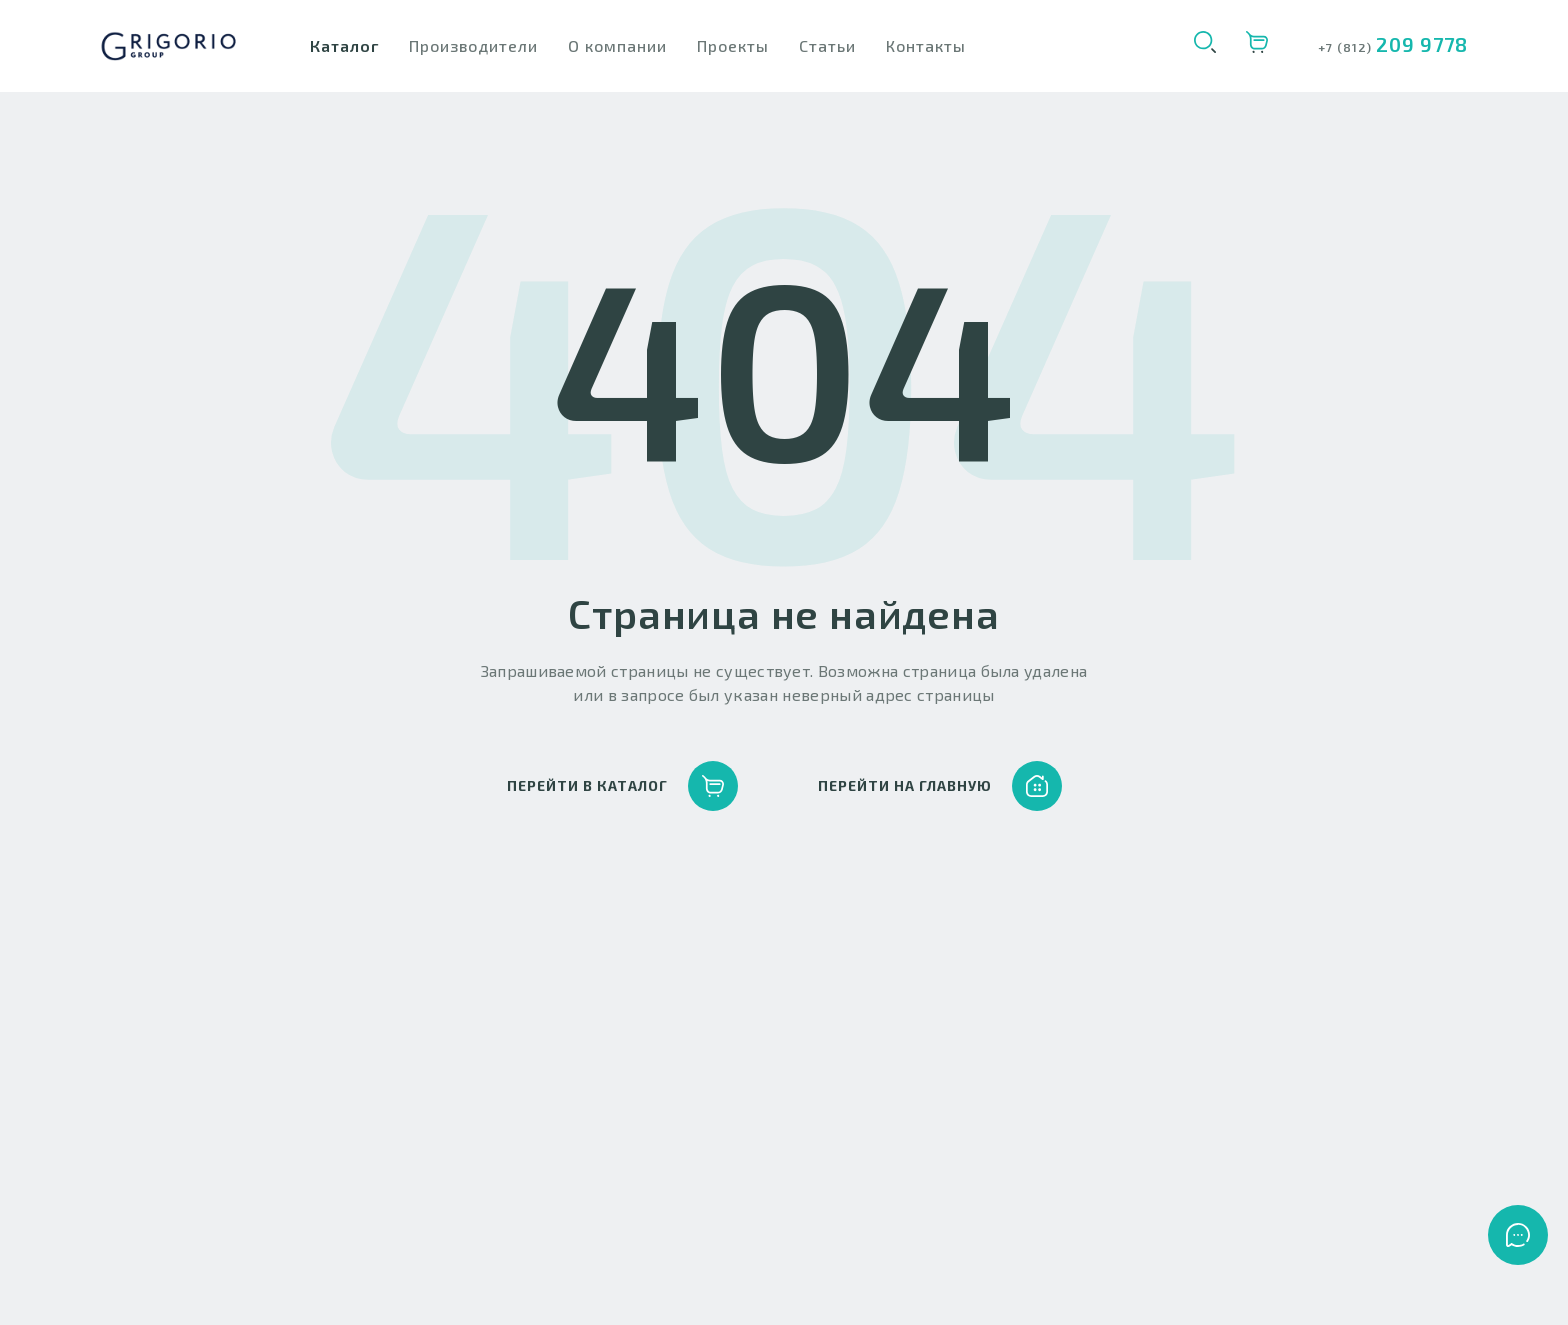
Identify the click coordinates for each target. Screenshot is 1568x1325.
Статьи (827, 45)
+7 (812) (1347, 47)
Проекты (733, 45)
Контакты (926, 45)
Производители (473, 45)
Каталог (344, 45)
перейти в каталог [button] (622, 786)
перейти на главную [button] (940, 786)
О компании (617, 45)
